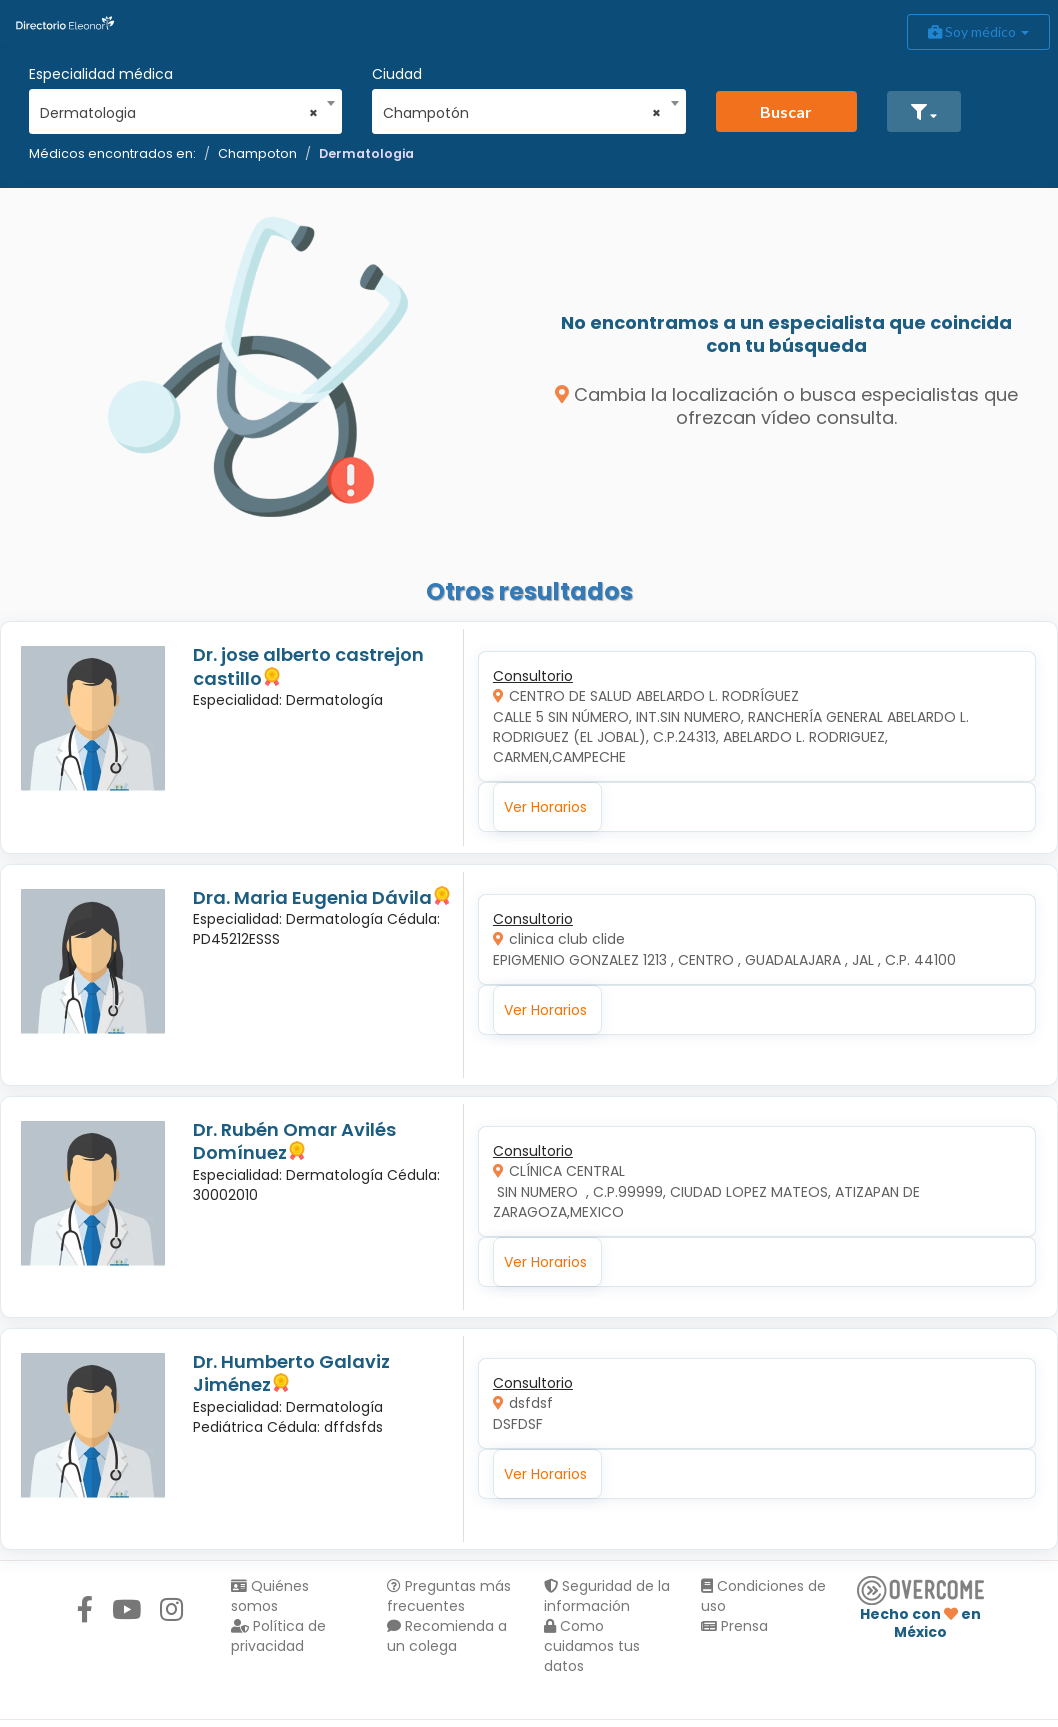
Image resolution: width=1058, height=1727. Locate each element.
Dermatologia (366, 153)
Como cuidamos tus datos (592, 1646)
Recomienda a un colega (447, 1636)
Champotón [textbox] (522, 113)
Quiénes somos (270, 1596)
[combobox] (179, 108)
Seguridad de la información (607, 1596)
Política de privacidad (278, 1636)
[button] (924, 111)
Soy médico (978, 31)
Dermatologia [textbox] (179, 113)
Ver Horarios (545, 807)
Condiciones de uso (763, 1596)
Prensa (734, 1626)
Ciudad (397, 74)
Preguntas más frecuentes (449, 1596)
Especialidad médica (101, 74)
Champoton (257, 153)
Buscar (786, 111)
